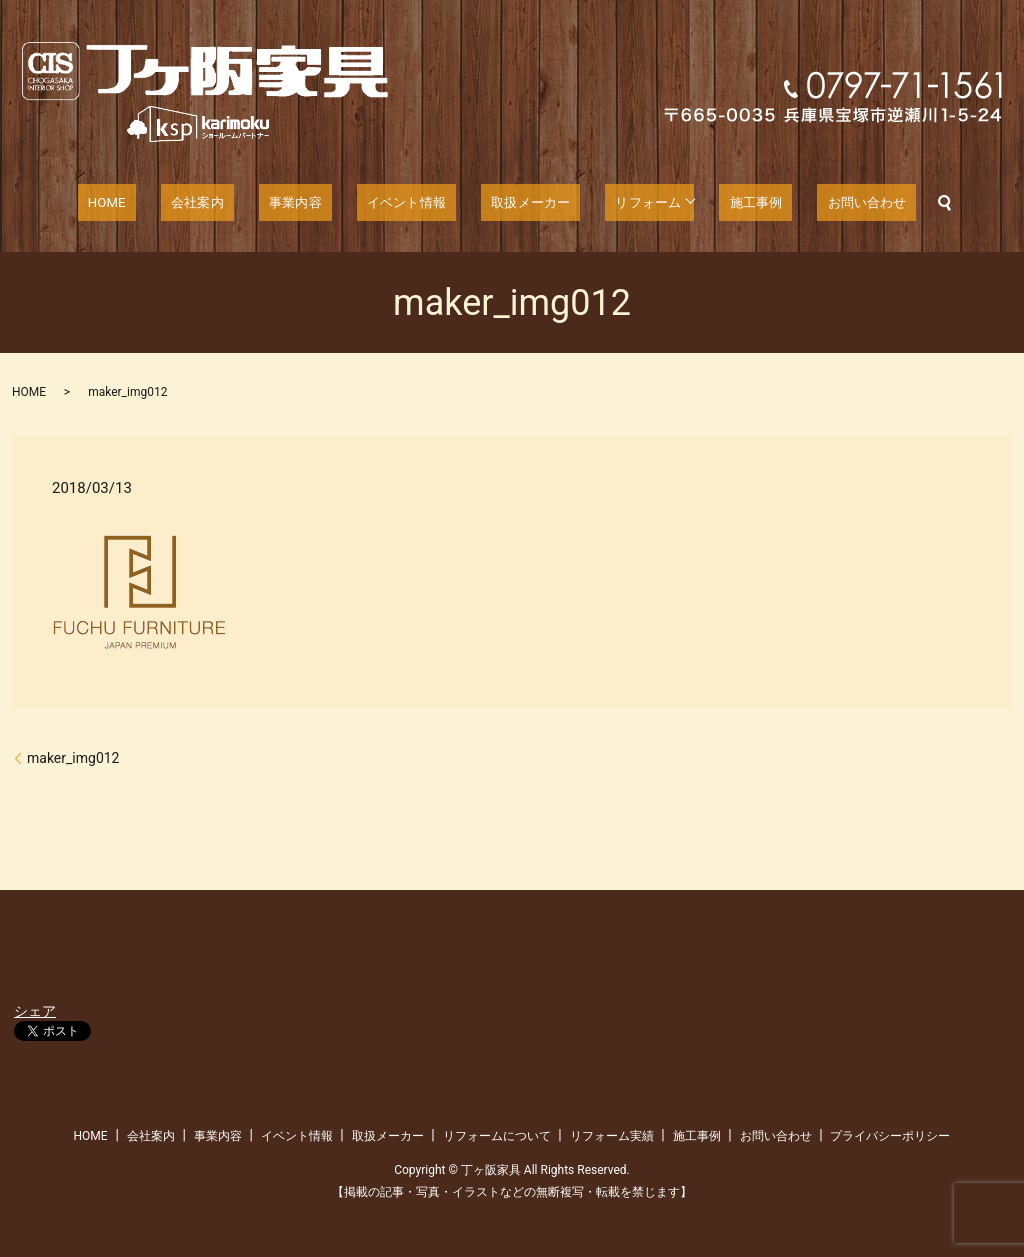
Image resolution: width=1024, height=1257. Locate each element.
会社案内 (222, 203)
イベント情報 (403, 203)
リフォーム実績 (612, 1136)
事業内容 (306, 203)
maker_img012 (73, 758)
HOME (147, 203)
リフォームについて (497, 1136)
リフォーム (621, 203)
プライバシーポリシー (890, 1136)
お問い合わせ (824, 203)
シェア (35, 1011)
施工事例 (726, 203)
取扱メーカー (516, 203)
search (896, 203)
